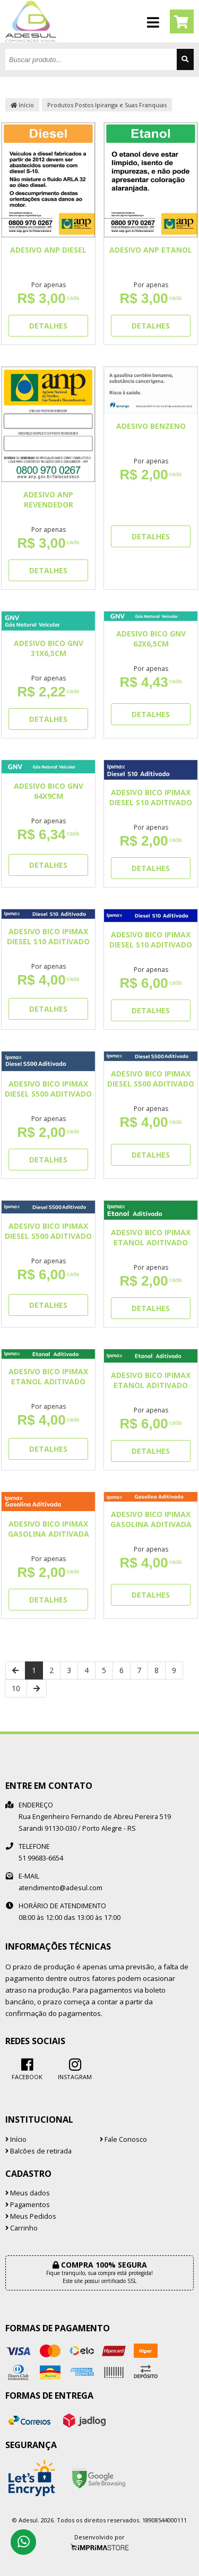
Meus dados (27, 2193)
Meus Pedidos (30, 2216)
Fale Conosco (123, 2139)
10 (16, 1688)
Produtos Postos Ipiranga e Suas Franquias (107, 105)
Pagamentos (27, 2204)
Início (22, 105)
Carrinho (21, 2228)
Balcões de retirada (38, 2151)
